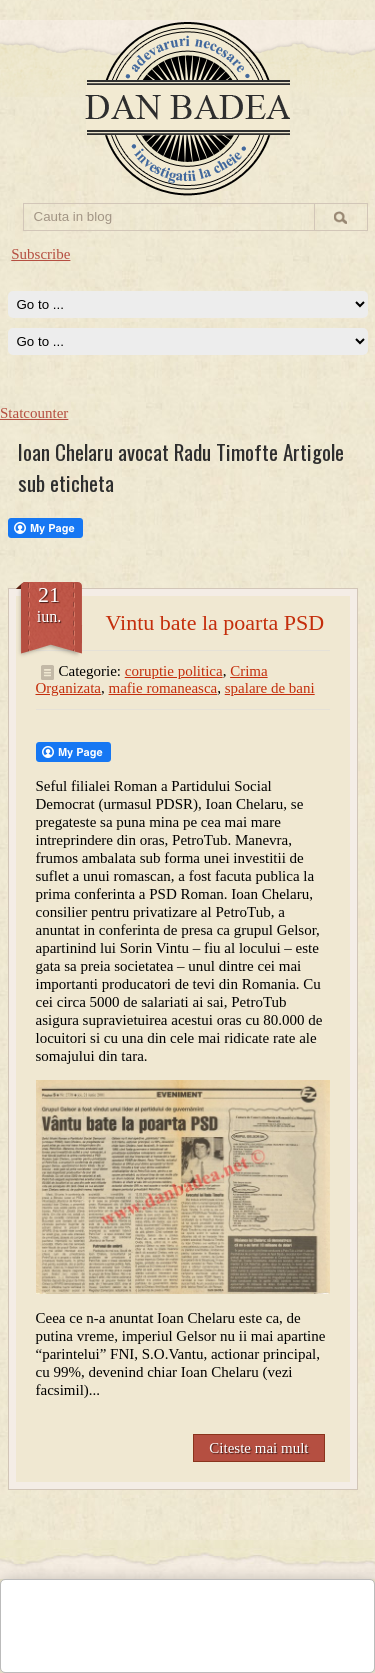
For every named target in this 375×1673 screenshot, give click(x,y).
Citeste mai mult (258, 1448)
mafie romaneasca (163, 688)
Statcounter (34, 413)
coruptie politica (174, 671)
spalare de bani (270, 688)
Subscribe (40, 254)
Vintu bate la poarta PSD (215, 622)
